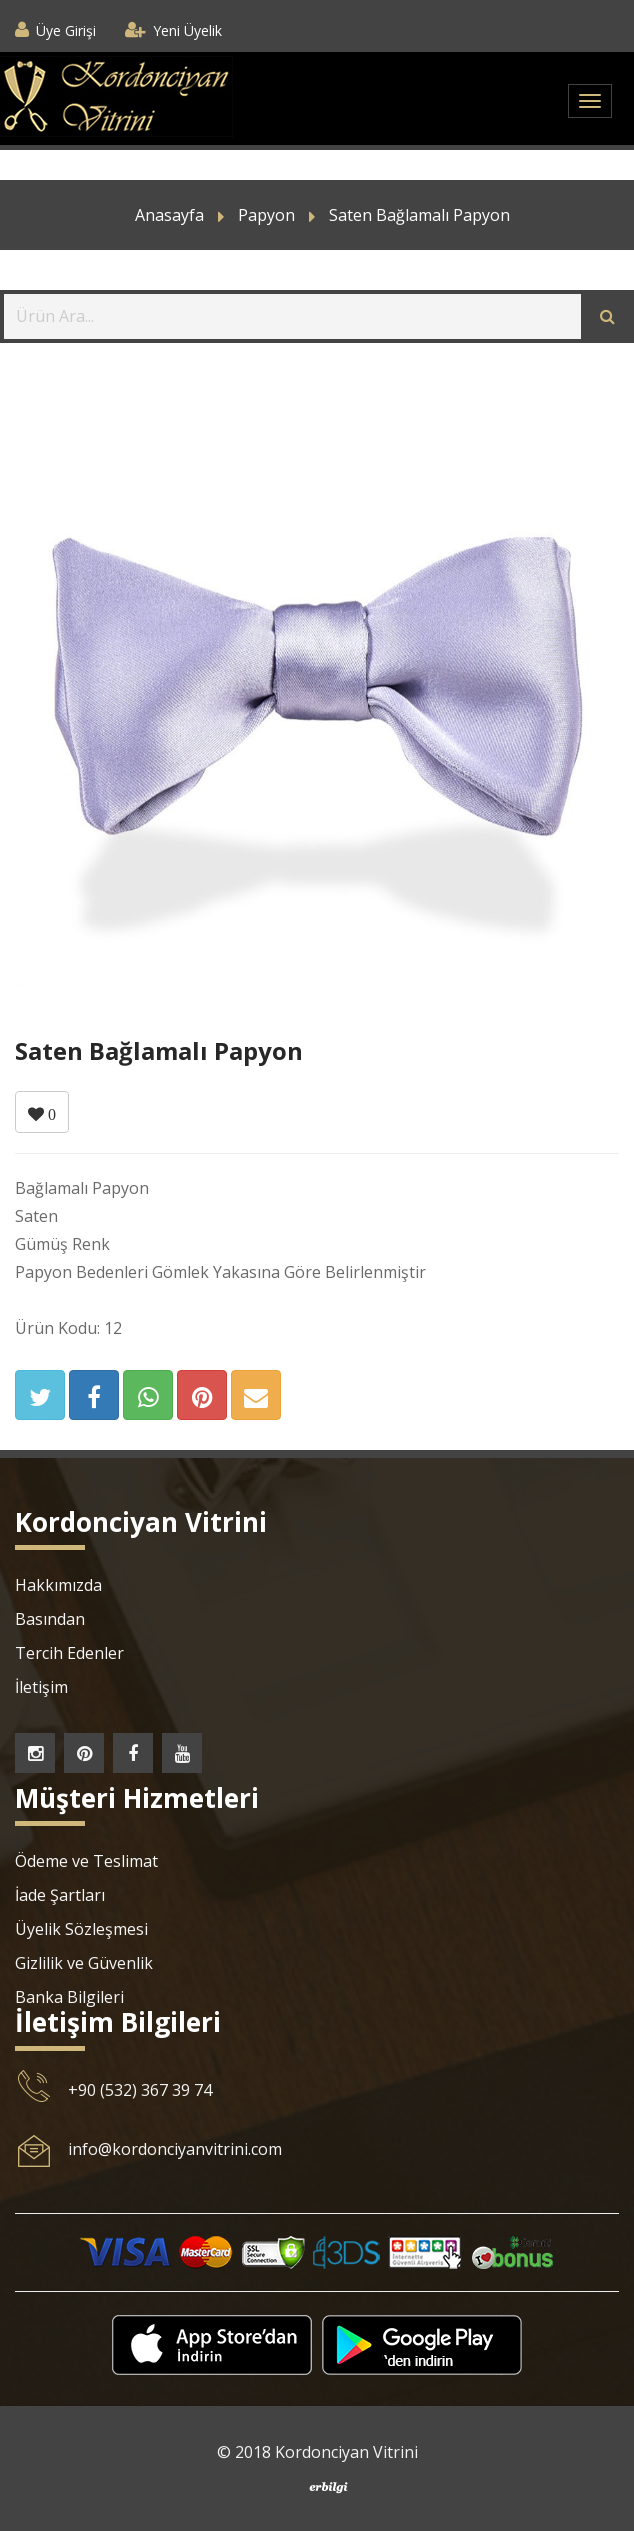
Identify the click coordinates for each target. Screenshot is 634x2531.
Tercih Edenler (69, 1653)
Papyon (266, 215)
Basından (50, 1619)
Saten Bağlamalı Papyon (419, 215)
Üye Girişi (66, 30)
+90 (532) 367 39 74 (140, 2090)
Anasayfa (169, 215)
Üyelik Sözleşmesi (81, 1929)
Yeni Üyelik (187, 30)
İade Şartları (60, 1895)
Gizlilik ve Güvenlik (84, 1963)
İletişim (41, 1687)
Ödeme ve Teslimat (86, 1861)
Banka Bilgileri (69, 1997)
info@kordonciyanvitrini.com (175, 2149)
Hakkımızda (58, 1585)
